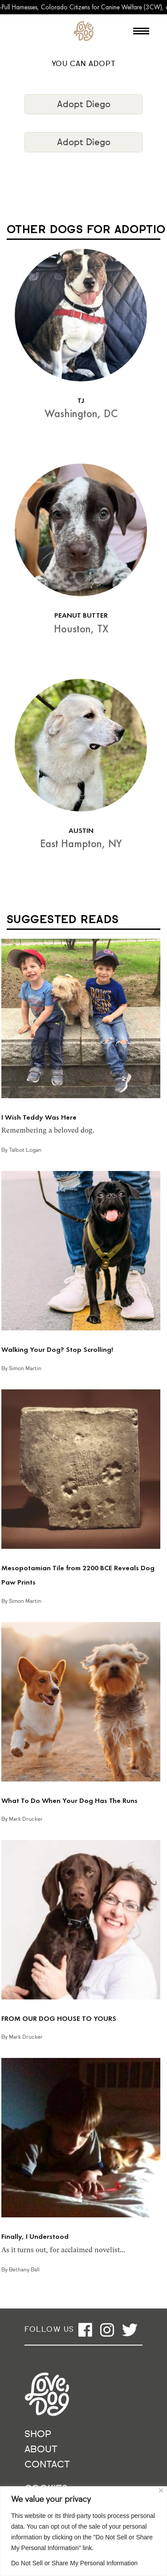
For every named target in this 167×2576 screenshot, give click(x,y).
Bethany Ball (24, 2270)
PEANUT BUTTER (81, 615)
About (40, 2450)
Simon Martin (25, 1369)
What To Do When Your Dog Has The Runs (69, 1800)
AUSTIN (81, 830)
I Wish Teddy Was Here (39, 1117)
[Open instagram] (107, 2330)
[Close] (161, 2490)
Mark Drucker (26, 1819)
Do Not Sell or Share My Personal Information (74, 2563)
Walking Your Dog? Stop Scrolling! (57, 1349)
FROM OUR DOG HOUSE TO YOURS (58, 2018)
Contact (47, 2465)
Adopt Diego (83, 104)
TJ (80, 400)
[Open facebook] (85, 2330)
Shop (37, 2434)
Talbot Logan (25, 1150)
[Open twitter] (130, 2330)
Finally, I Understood (35, 2236)
